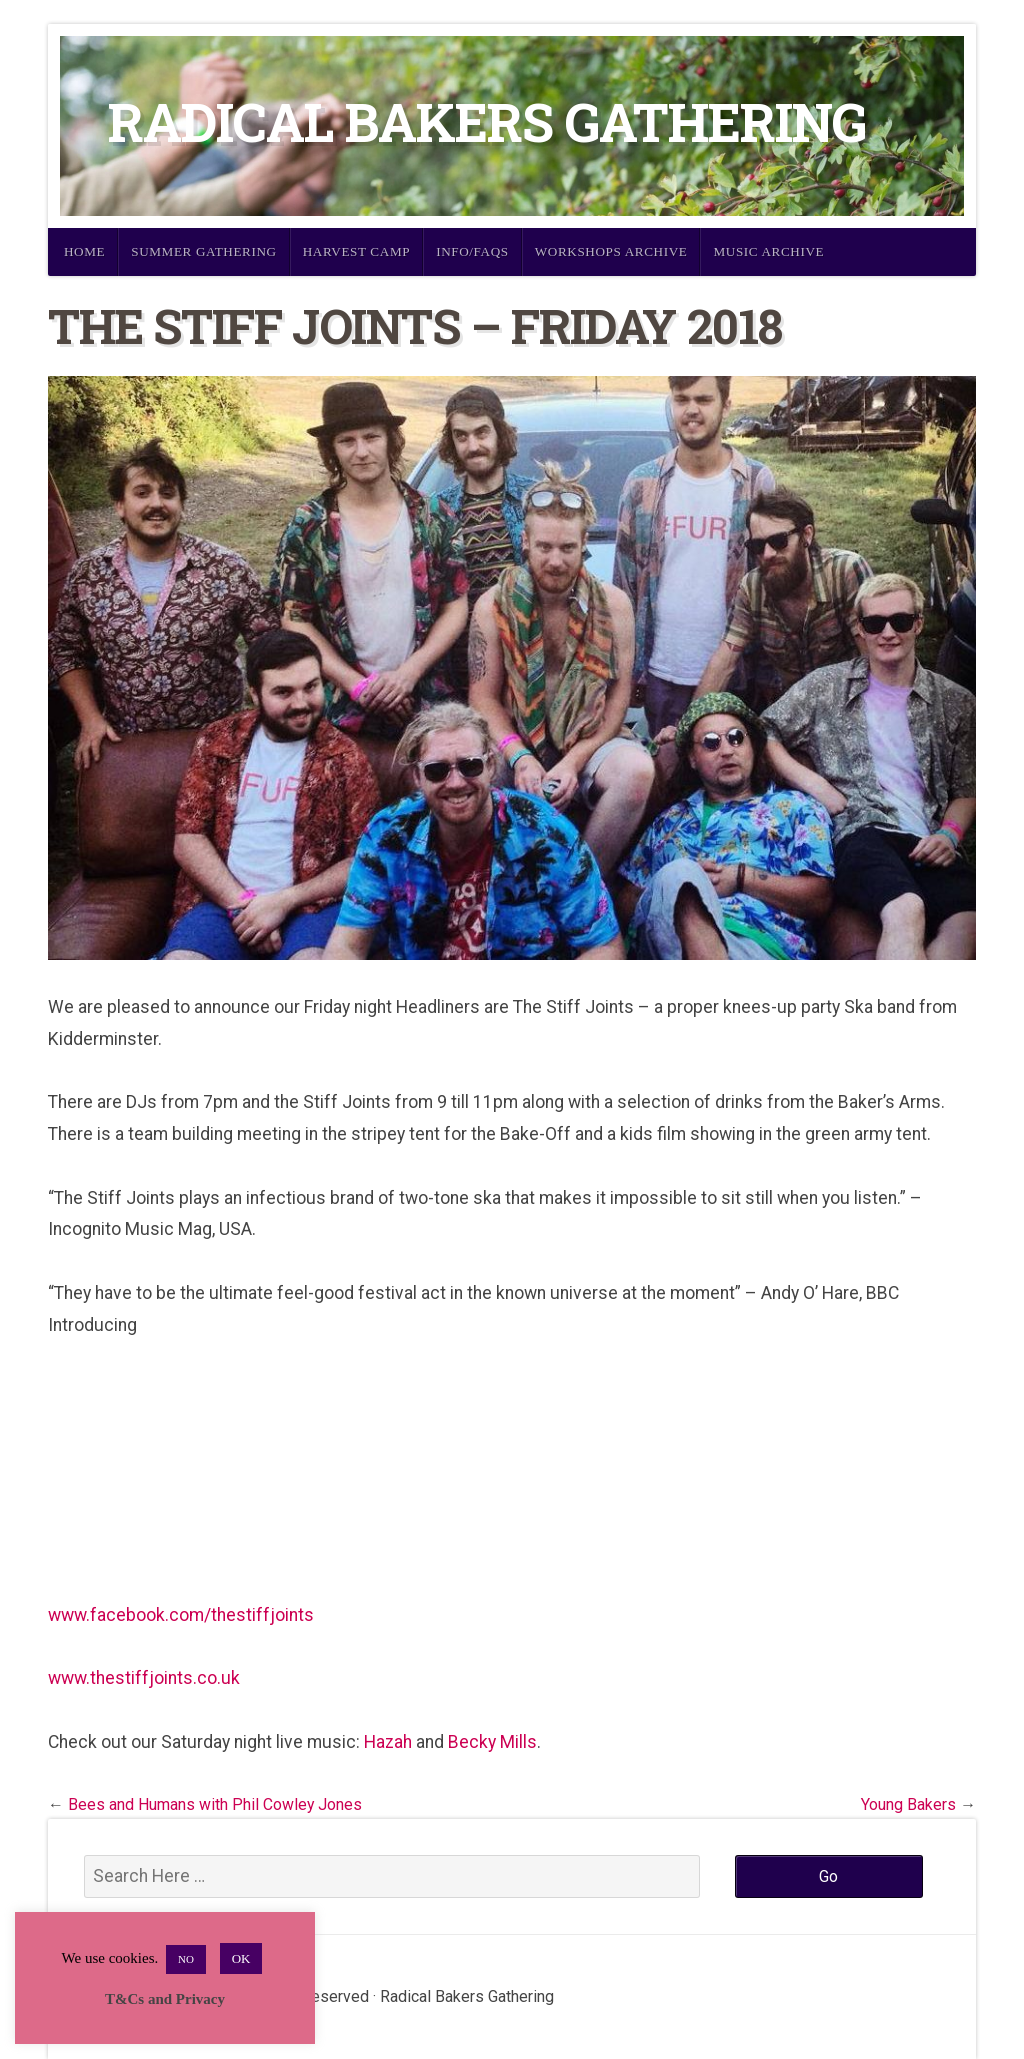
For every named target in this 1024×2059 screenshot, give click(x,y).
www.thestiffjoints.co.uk (144, 1678)
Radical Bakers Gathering (487, 121)
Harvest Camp (356, 251)
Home (84, 251)
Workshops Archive (611, 251)
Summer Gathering (204, 251)
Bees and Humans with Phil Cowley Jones (215, 1804)
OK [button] (241, 1958)
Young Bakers (908, 1804)
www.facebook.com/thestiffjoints (181, 1615)
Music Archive (768, 251)
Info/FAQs (472, 251)
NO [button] (186, 1959)
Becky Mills (492, 1742)
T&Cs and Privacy (165, 1999)
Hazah (388, 1742)
